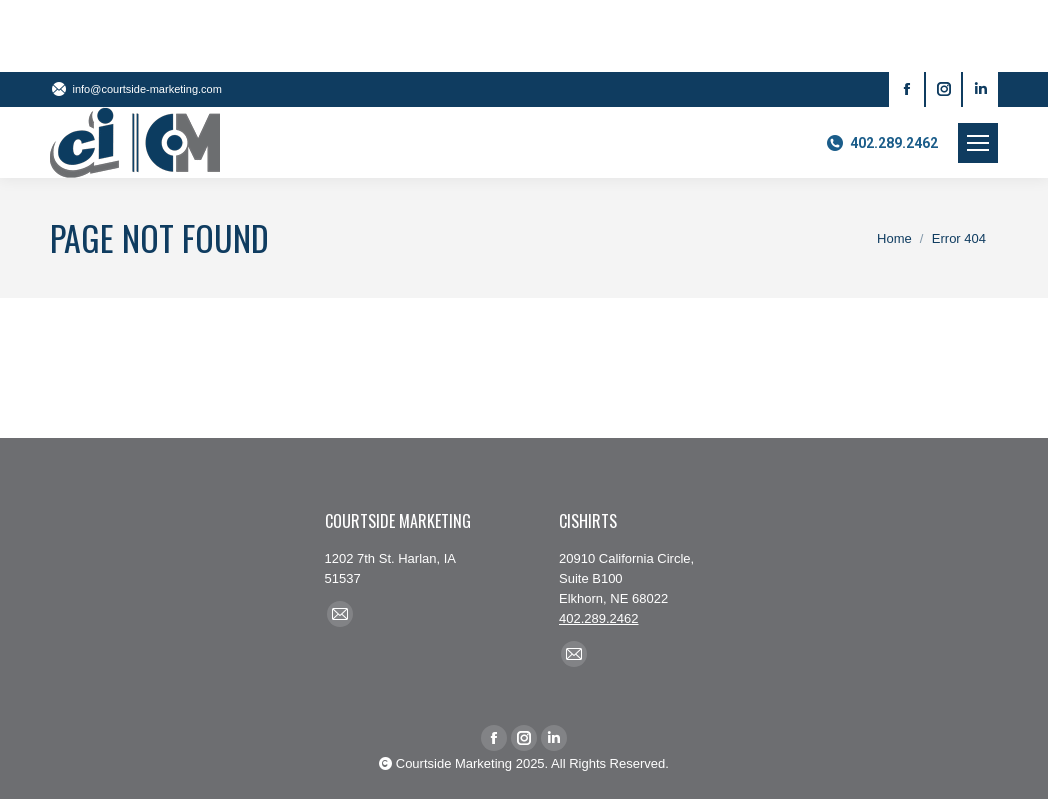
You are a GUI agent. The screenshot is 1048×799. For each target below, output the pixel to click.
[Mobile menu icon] (978, 143)
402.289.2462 (881, 143)
